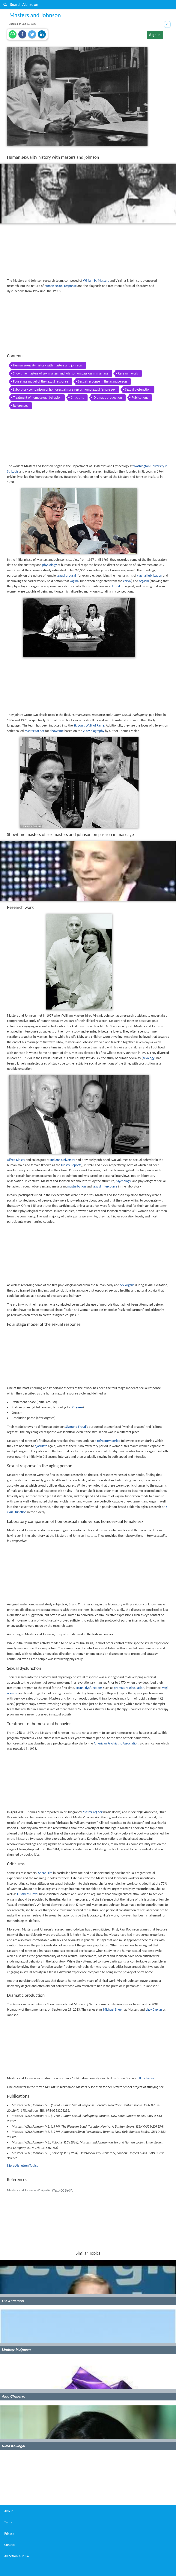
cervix (127, 581)
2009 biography (93, 731)
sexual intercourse (104, 1186)
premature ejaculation (129, 1688)
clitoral (115, 586)
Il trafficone (147, 2078)
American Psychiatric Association (116, 1743)
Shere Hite (45, 1873)
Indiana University (62, 1160)
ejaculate (41, 1446)
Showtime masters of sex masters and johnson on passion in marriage (60, 373)
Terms (8, 2522)
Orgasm (77, 1407)
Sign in (154, 35)
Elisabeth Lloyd (27, 1894)
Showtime (57, 731)
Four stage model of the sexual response (40, 381)
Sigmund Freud (75, 1427)
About (8, 2511)
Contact (9, 2545)
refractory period (108, 1441)
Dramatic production (108, 397)
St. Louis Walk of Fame (88, 725)
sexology (148, 1058)
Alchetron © (16, 2556)
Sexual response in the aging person (102, 381)
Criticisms (77, 397)
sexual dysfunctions (89, 1688)
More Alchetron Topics (22, 2166)
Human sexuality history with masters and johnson (47, 365)
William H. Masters (96, 280)
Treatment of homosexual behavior (37, 397)
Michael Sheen (113, 2009)
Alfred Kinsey (16, 1160)
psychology (123, 1181)
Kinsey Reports (71, 1165)
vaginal (74, 581)
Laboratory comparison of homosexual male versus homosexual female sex (64, 389)
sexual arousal (66, 575)
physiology (49, 565)
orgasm (144, 581)
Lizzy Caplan (153, 2009)
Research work (128, 373)
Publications (140, 397)
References (20, 406)
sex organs (127, 1285)
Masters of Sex (34, 731)
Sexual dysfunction (138, 389)
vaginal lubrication (149, 575)
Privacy (9, 2533)
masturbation (76, 1186)
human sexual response (60, 286)
